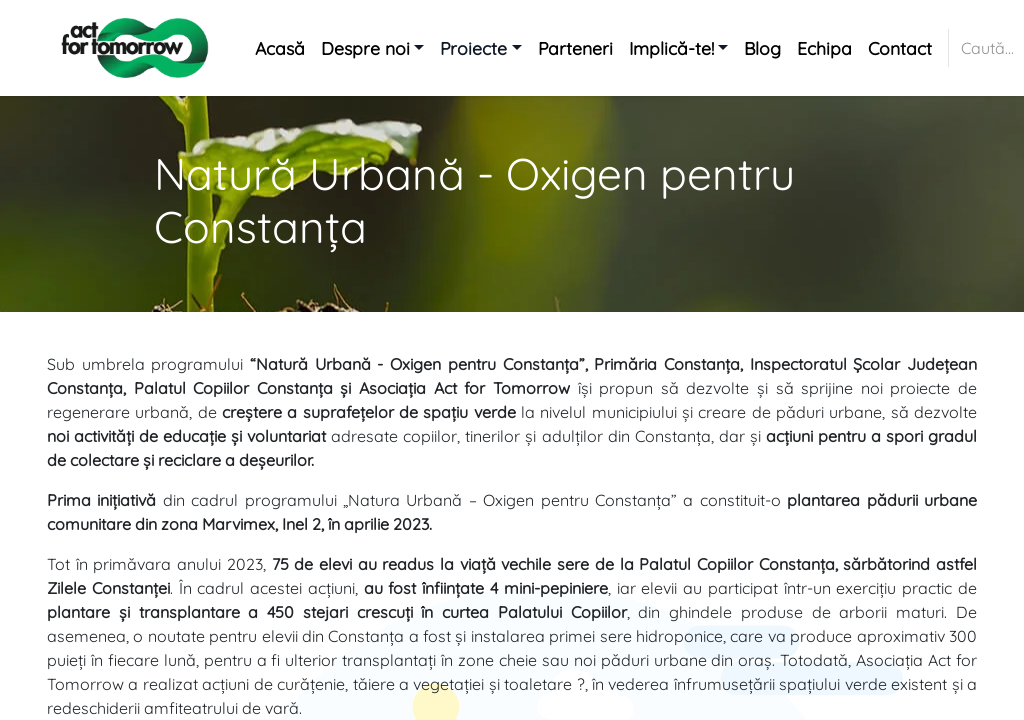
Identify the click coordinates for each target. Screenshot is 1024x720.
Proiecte (473, 48)
